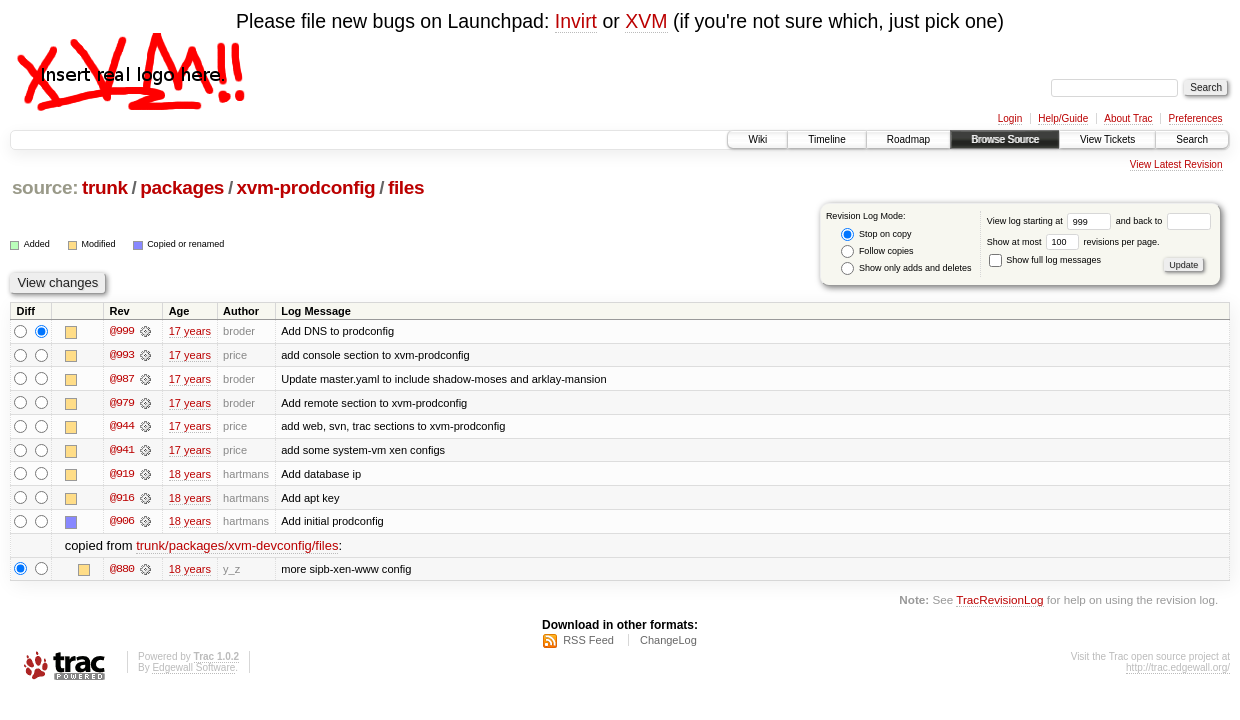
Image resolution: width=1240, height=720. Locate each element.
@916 (122, 499)
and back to (1163, 221)
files (406, 187)
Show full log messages (1045, 260)
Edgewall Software (193, 669)
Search (1192, 139)
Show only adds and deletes (906, 268)
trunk (105, 187)
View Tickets (1107, 139)
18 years (190, 475)
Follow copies (877, 251)
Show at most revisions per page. (1073, 242)
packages (182, 187)
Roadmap (908, 139)
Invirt (576, 21)
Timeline (826, 139)
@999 (122, 331)
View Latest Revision (1176, 164)
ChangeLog (668, 642)
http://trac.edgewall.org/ (1178, 669)
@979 (122, 403)
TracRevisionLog (999, 601)
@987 (122, 379)
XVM (646, 21)
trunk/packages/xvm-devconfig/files (237, 547)
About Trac (1128, 118)
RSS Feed (588, 642)
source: (45, 187)
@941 (122, 451)
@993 (122, 355)
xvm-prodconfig (306, 187)
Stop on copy (876, 234)
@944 (122, 427)
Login (1010, 118)
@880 (122, 571)
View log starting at (1051, 221)
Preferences (1196, 118)
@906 (122, 523)
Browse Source (1005, 139)
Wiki (757, 139)
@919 (122, 475)
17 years (190, 331)
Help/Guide (1063, 118)
